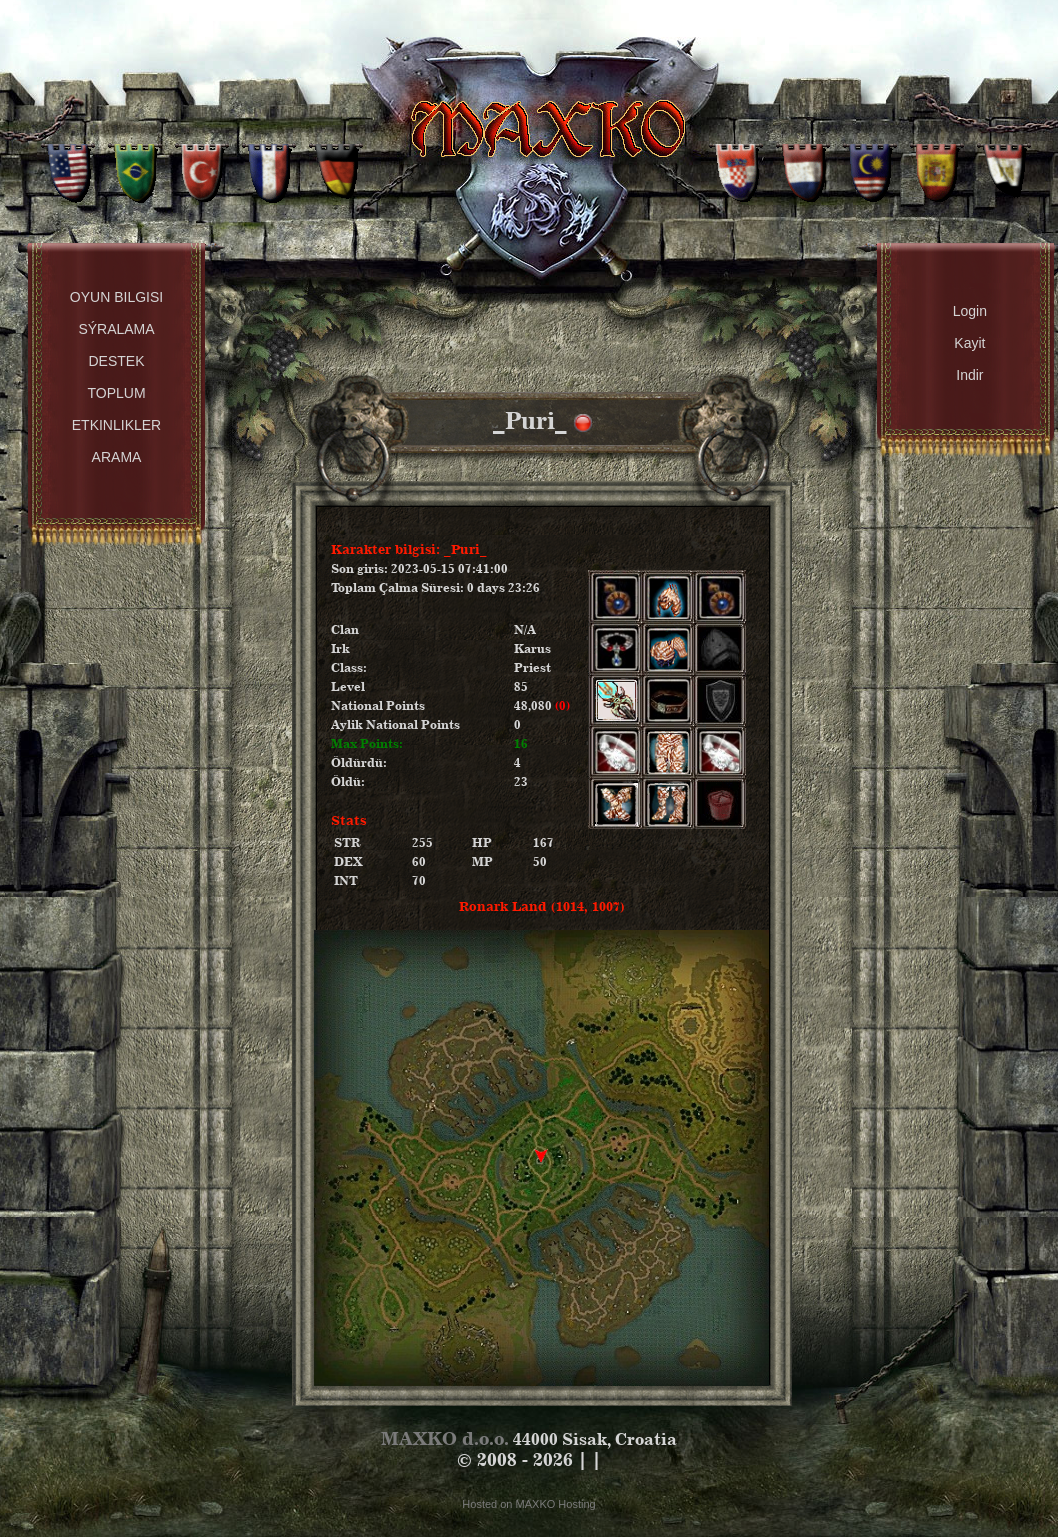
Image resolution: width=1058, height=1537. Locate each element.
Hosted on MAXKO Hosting (528, 1504)
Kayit (969, 343)
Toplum (116, 393)
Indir (969, 375)
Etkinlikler (116, 425)
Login (970, 311)
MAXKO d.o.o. (445, 1438)
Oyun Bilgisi (116, 297)
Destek (116, 361)
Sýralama (116, 329)
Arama (117, 457)
